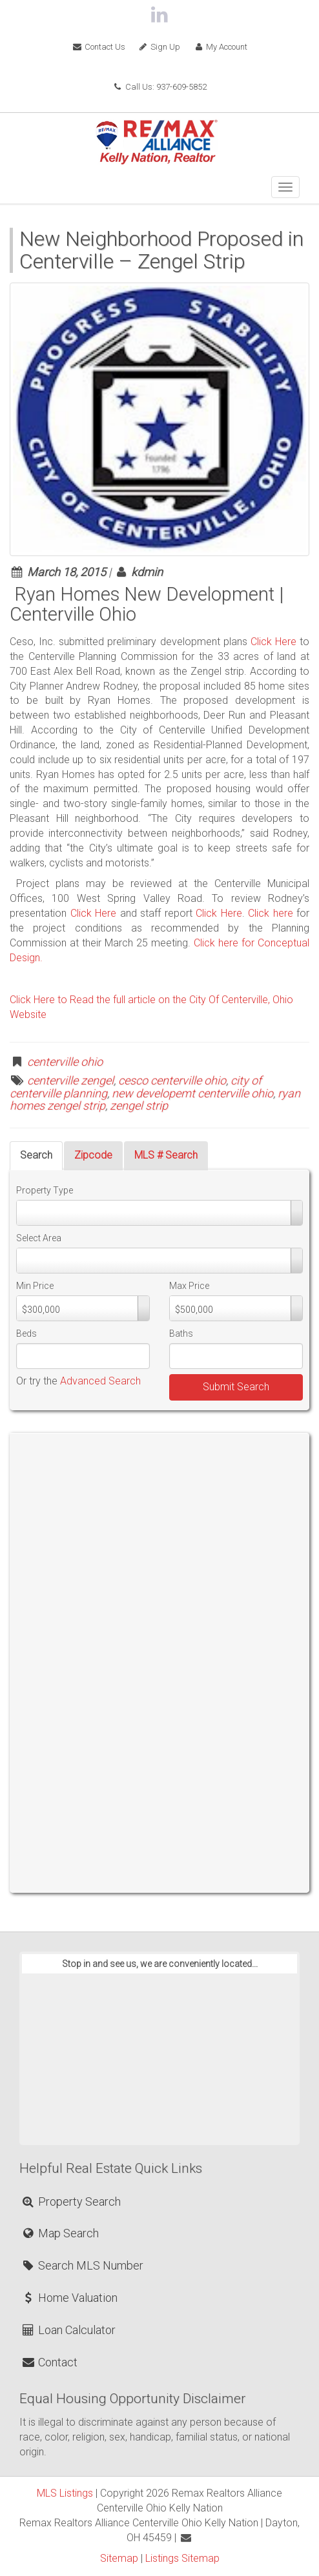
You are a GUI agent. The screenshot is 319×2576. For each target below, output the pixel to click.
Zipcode (93, 1155)
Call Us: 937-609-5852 (159, 87)
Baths (181, 1333)
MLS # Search (166, 1155)
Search (36, 1155)
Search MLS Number (82, 2265)
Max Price (189, 1286)
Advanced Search (100, 1381)
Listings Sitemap (182, 2558)
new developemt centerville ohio (192, 1093)
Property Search (71, 2201)
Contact (49, 2362)
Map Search (60, 2233)
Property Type (44, 1190)
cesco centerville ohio (172, 1080)
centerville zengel (70, 1080)
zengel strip (139, 1105)
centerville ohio (65, 1061)
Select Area (38, 1238)
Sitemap (119, 2558)
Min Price (35, 1286)
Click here (272, 913)
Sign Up (159, 47)
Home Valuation (69, 2297)
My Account (220, 47)
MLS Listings (65, 2493)
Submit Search (236, 1387)
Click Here (273, 641)
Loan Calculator (68, 2330)
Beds (26, 1333)
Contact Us (98, 47)
